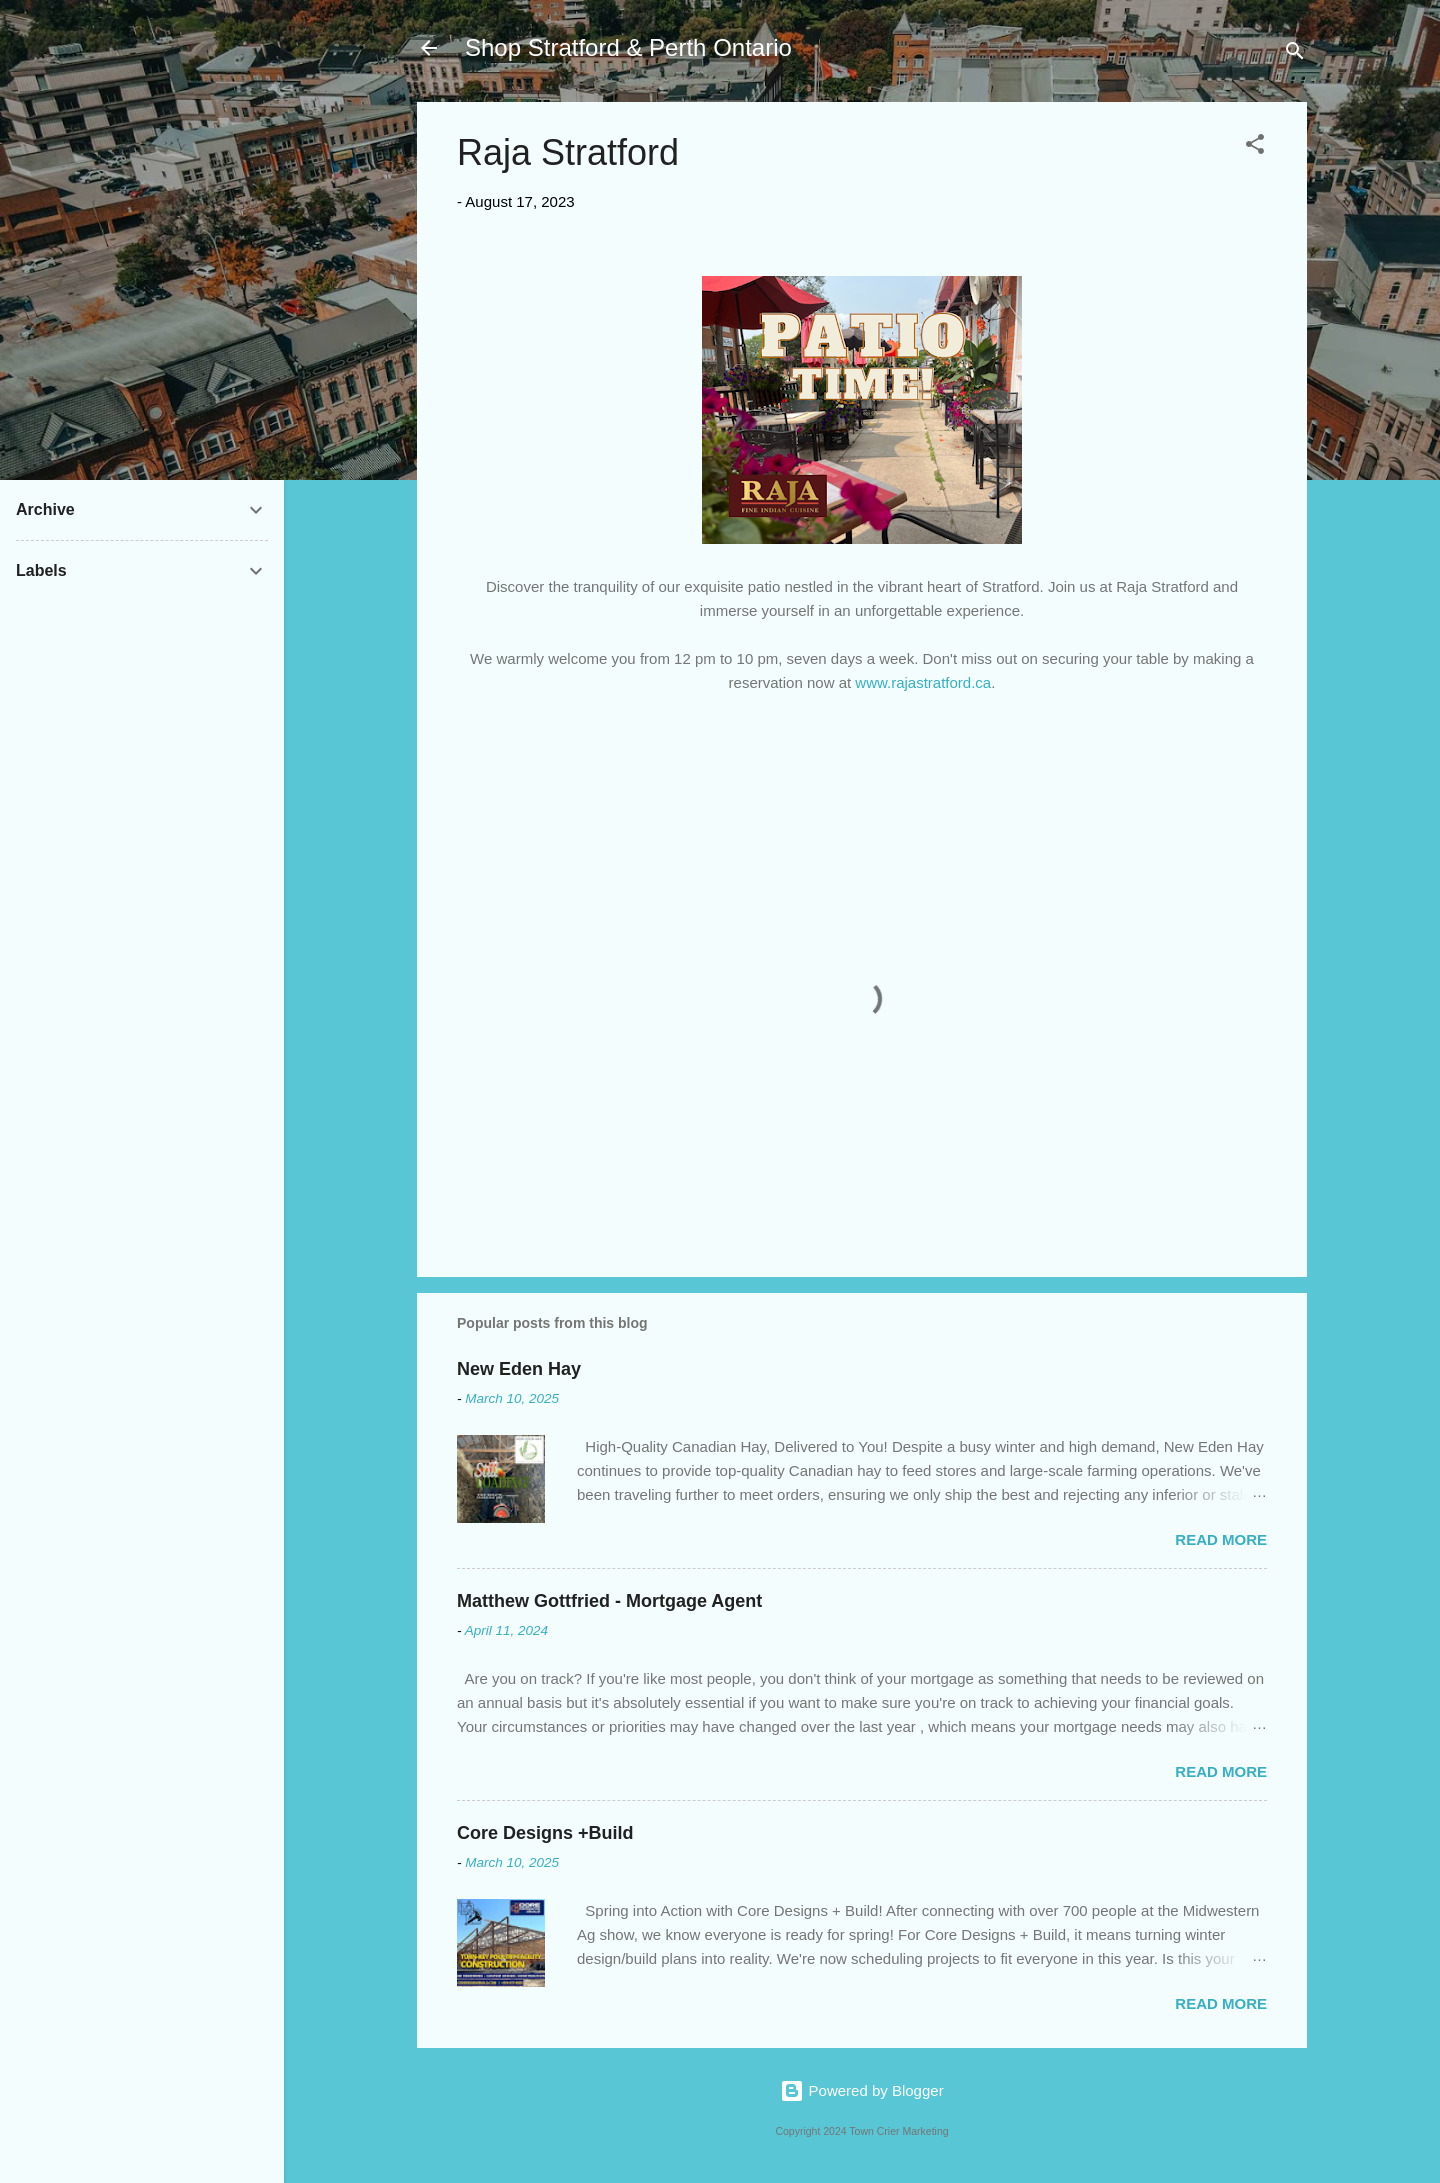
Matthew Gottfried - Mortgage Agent (609, 1601)
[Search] (1295, 54)
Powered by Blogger (861, 2090)
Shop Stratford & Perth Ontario (628, 47)
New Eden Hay (519, 1369)
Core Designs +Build (545, 1833)
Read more (1221, 1539)
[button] (1255, 147)
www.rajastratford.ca (923, 682)
